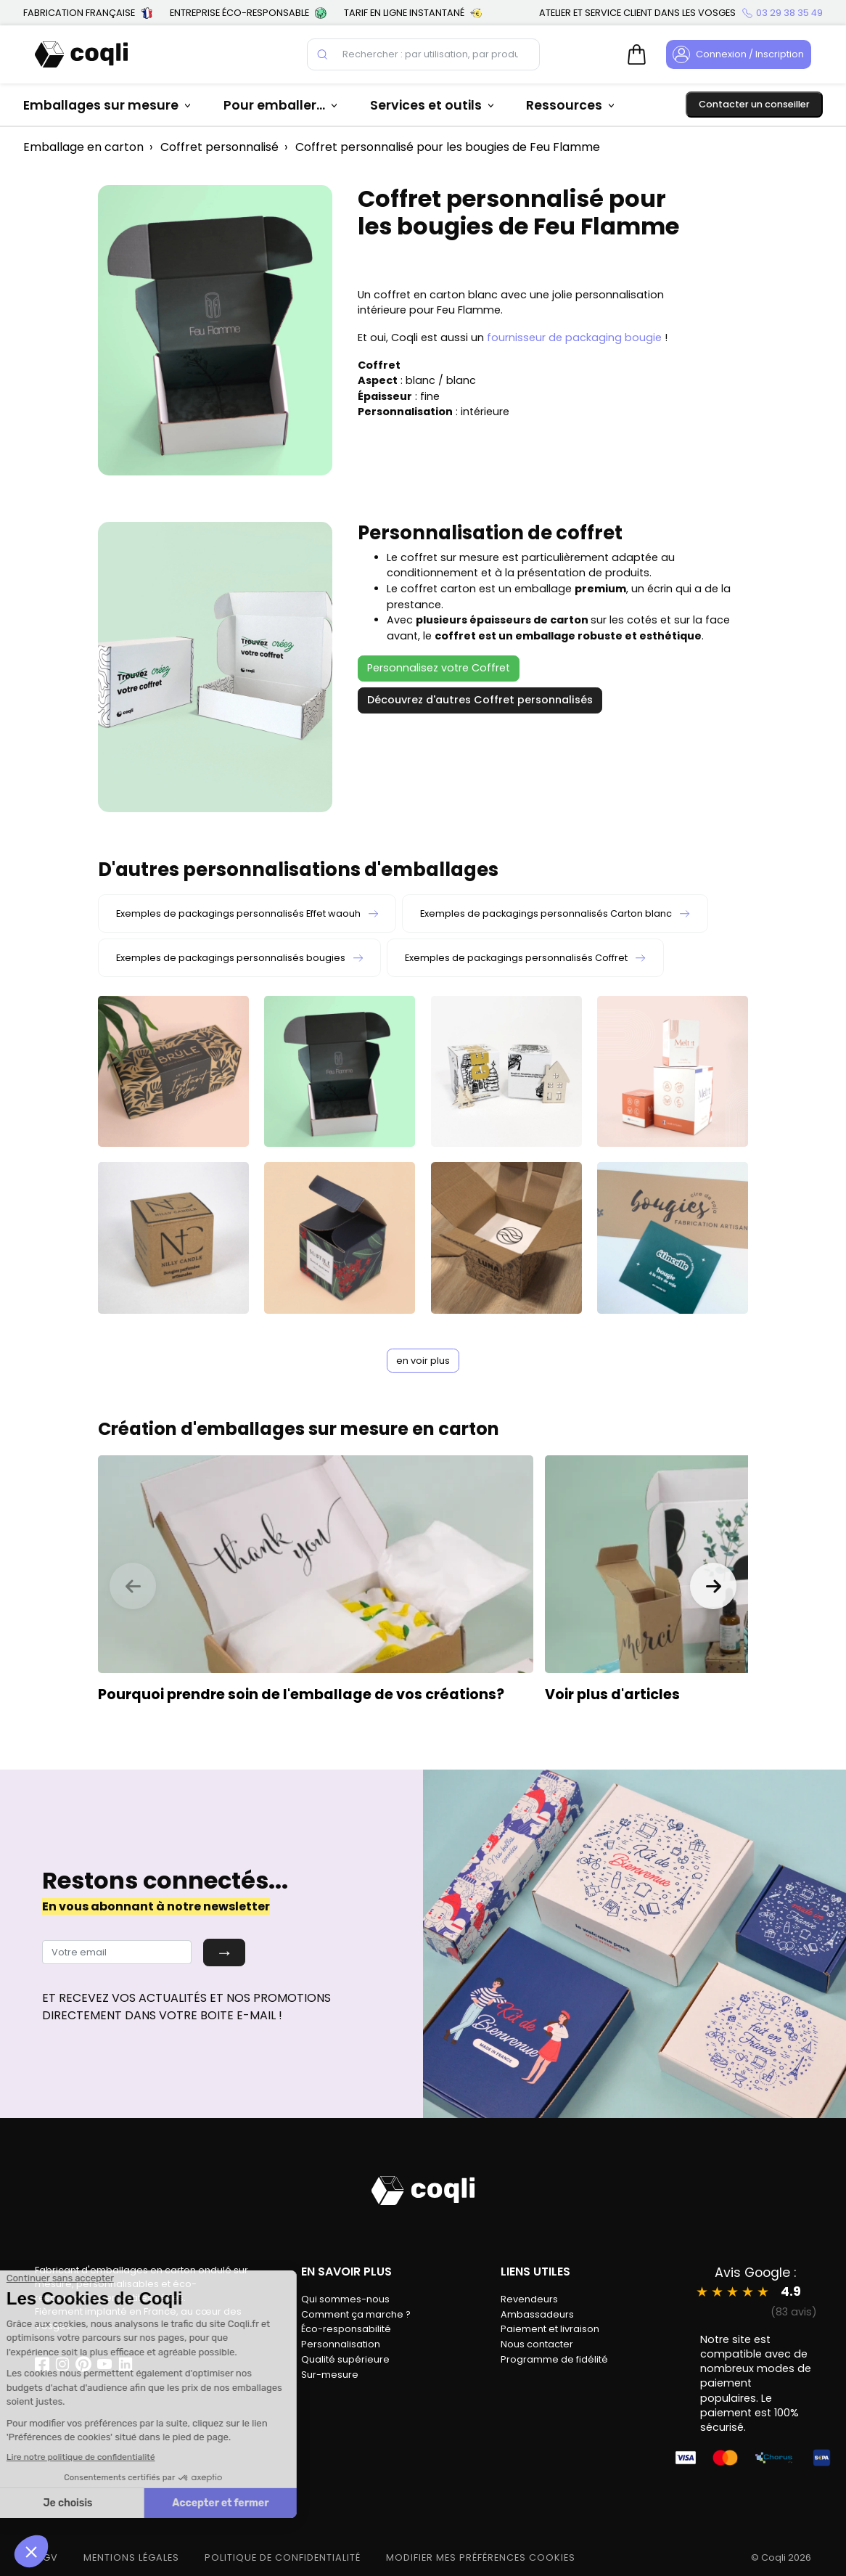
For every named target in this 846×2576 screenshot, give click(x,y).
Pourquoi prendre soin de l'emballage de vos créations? (301, 1694)
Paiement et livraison (550, 2329)
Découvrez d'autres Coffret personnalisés (480, 699)
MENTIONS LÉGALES (131, 2557)
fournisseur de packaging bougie (574, 337)
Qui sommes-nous (345, 2299)
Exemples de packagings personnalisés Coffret (525, 958)
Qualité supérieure (345, 2359)
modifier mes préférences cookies (480, 2557)
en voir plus (423, 1360)
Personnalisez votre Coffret (438, 668)
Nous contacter (537, 2344)
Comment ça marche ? (356, 2314)
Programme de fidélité (554, 2359)
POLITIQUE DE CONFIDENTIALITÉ (283, 2557)
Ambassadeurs (537, 2314)
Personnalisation (340, 2344)
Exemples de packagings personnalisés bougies (239, 958)
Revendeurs (529, 2299)
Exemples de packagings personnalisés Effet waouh (247, 913)
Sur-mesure (329, 2374)
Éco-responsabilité (346, 2329)
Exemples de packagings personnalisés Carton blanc (554, 913)
